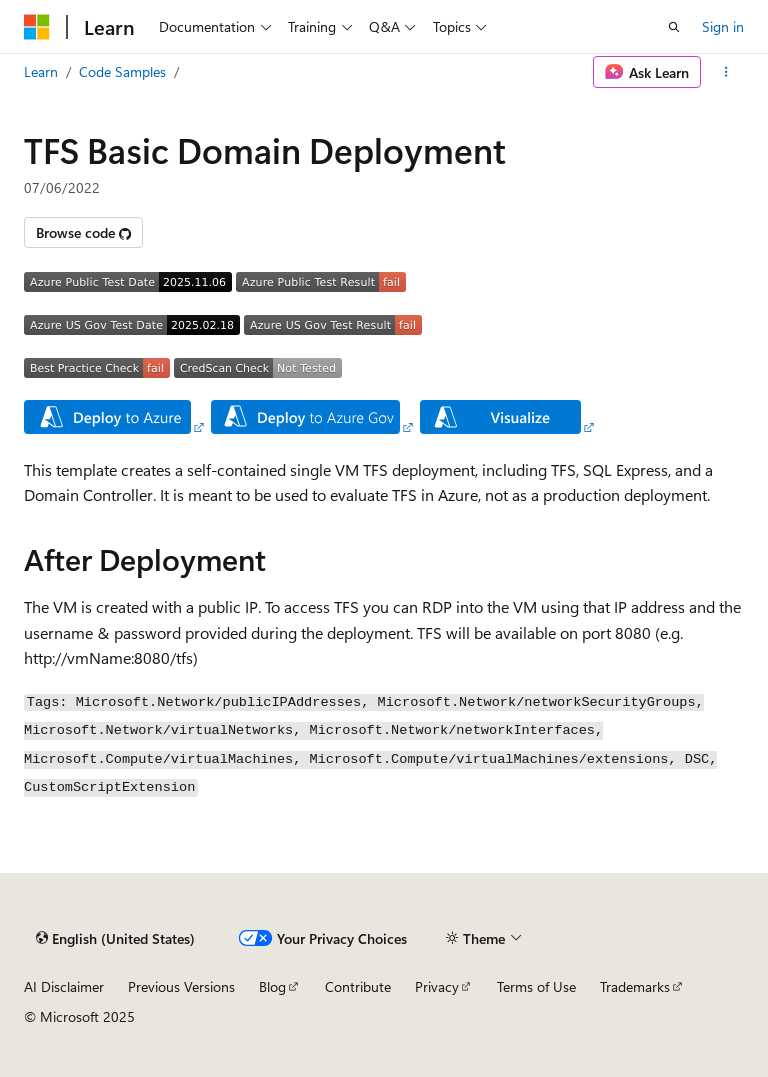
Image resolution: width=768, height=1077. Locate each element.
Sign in (723, 26)
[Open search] (674, 27)
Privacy (437, 986)
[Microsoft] (37, 27)
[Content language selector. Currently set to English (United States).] (115, 938)
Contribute (358, 986)
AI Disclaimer (64, 986)
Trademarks (635, 986)
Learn (41, 71)
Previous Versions (181, 986)
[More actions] (726, 72)
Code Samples (122, 71)
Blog (272, 986)
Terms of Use (536, 986)
